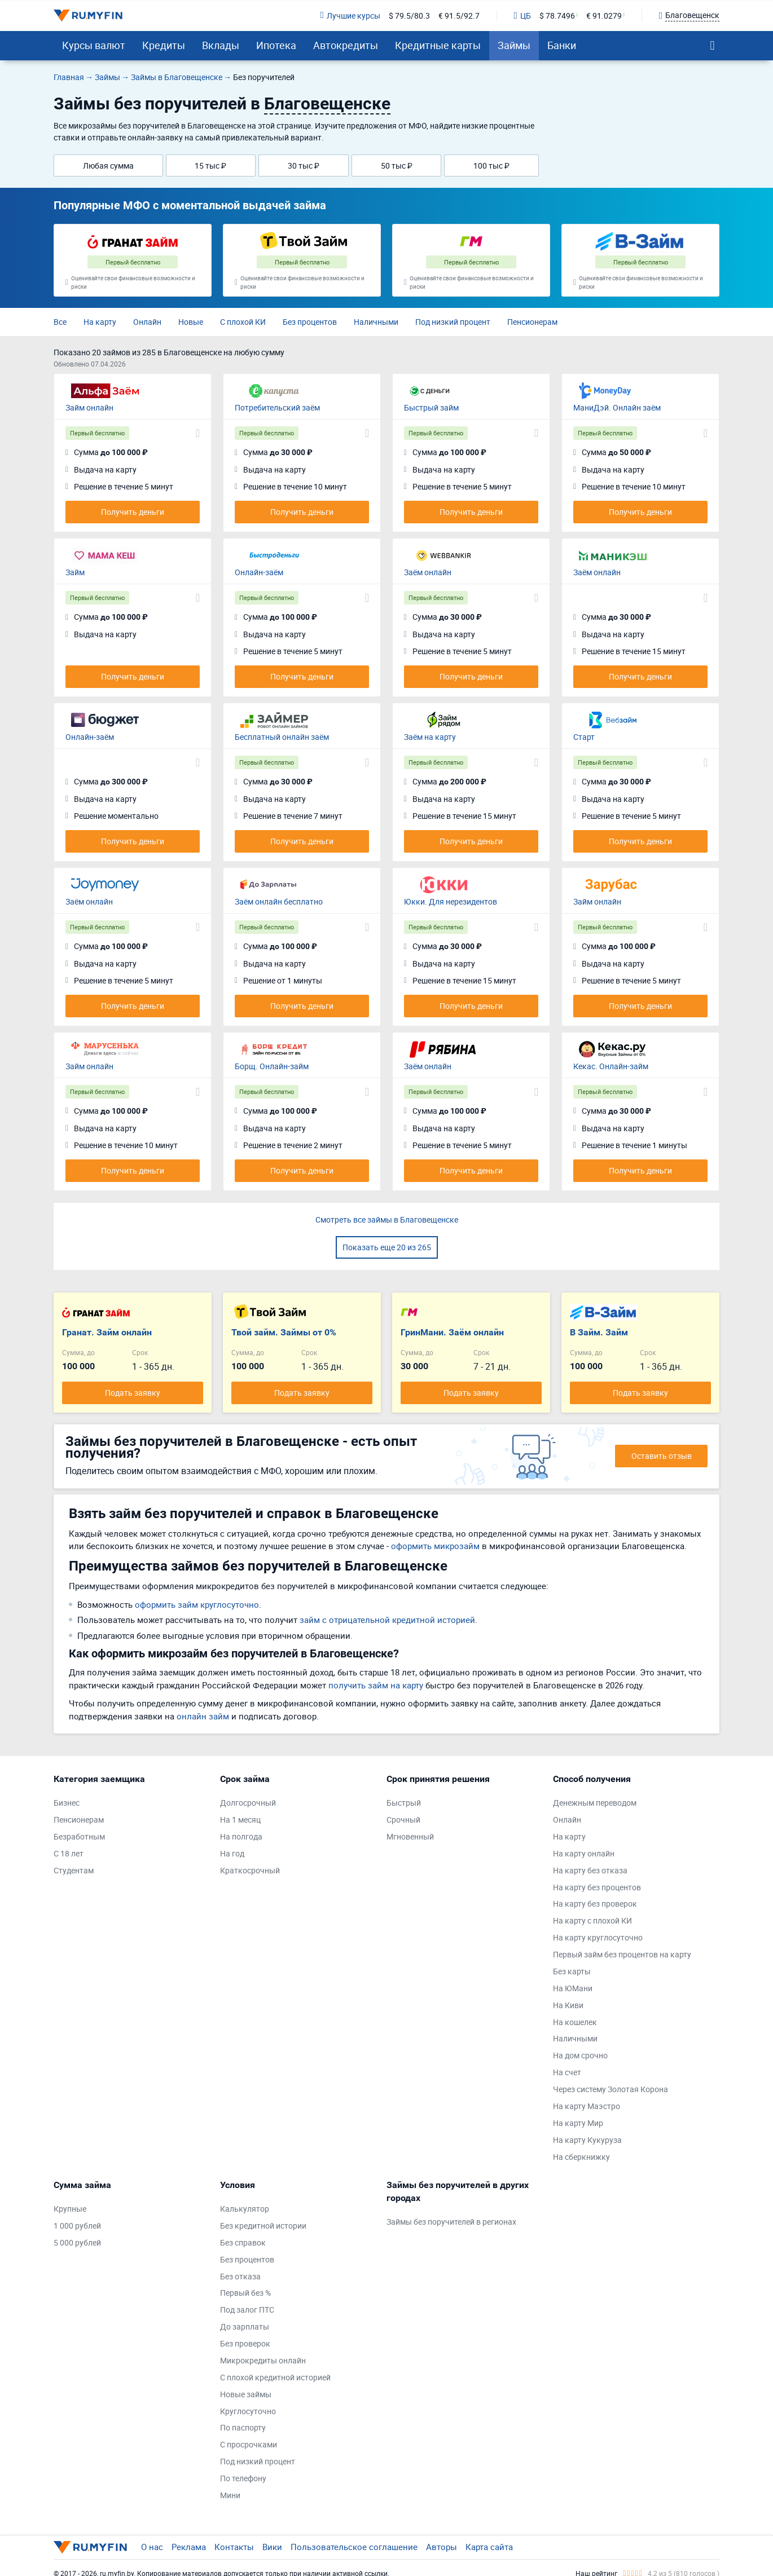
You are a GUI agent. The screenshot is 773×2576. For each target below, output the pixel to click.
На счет (567, 2072)
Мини (230, 2495)
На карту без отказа (590, 1870)
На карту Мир (578, 2123)
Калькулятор (244, 2208)
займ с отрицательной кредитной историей (387, 1619)
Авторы (441, 2546)
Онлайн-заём (259, 572)
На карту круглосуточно (598, 1937)
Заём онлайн (427, 572)
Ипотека (276, 45)
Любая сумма (108, 165)
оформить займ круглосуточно (197, 1604)
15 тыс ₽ (210, 165)
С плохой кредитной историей (275, 2377)
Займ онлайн (89, 407)
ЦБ (522, 15)
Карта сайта (489, 2546)
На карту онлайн (583, 1853)
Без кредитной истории (263, 2225)
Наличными (376, 321)
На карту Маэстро (586, 2106)
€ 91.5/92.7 (459, 15)
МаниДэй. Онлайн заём (617, 407)
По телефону (243, 2478)
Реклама (189, 2546)
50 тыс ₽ (396, 165)
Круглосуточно (248, 2411)
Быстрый (403, 1802)
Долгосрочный (248, 1802)
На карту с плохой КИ (592, 1920)
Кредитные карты (438, 45)
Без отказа (240, 2276)
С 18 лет (69, 1853)
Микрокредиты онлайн (263, 2360)
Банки (561, 45)
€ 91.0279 (604, 15)
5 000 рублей (77, 2242)
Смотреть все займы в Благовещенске (386, 1219)
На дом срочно (580, 2055)
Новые (190, 321)
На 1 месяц (240, 1819)
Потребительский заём (277, 407)
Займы (514, 45)
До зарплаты (244, 2326)
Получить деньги (132, 511)
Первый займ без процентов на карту (622, 1954)
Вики (272, 2546)
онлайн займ (203, 1716)
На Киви (568, 2005)
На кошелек (575, 2022)
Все (60, 321)
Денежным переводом (594, 1802)
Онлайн (147, 321)
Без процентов (310, 321)
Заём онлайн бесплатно (279, 901)
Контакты (234, 2546)
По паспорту (243, 2427)
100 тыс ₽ (491, 165)
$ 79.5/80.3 (409, 15)
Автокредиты (345, 45)
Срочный (403, 1819)
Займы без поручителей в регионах (451, 2221)
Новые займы (245, 2394)
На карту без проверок (595, 1903)
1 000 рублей (77, 2225)
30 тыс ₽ (303, 165)
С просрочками (248, 2444)
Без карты (572, 1971)
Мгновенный (410, 1836)
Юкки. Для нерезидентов (450, 901)
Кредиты (163, 45)
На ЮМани (572, 1988)
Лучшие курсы (350, 15)
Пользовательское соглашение (354, 2546)
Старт (584, 736)
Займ (75, 572)
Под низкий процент (452, 321)
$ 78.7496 (557, 15)
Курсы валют (93, 45)
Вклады (220, 45)
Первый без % (245, 2292)
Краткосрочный (250, 1870)
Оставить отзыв (661, 1455)
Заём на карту (430, 736)
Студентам (74, 1870)
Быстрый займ (431, 407)
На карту (100, 321)
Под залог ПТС (247, 2309)
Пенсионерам (532, 321)
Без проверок (245, 2343)
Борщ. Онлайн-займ (272, 1066)
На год (232, 1853)
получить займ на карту (375, 1685)
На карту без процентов (597, 1887)
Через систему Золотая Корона (610, 2089)
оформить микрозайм (435, 1545)
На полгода (241, 1836)
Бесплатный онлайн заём (282, 736)
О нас (152, 2546)
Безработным (79, 1836)
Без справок (243, 2242)
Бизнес (67, 1802)
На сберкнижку (581, 2156)
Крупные (70, 2208)
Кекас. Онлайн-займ (610, 1066)
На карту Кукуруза (587, 2139)
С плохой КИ (243, 321)
